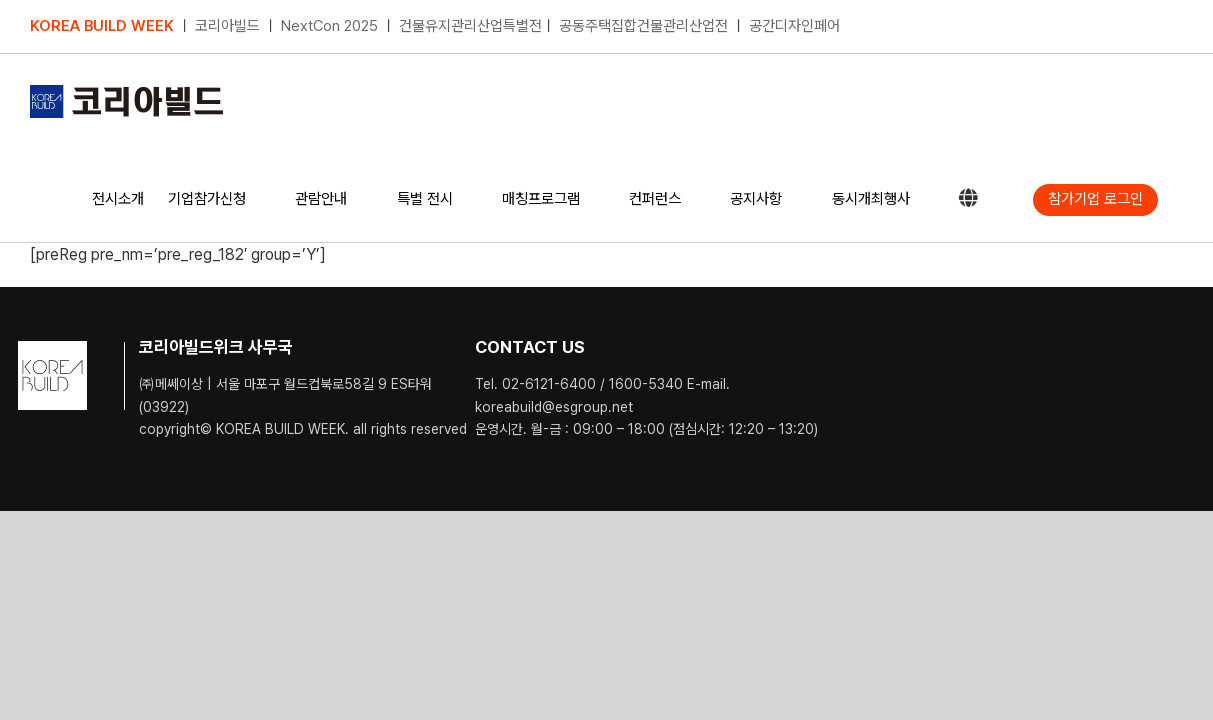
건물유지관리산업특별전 (470, 26)
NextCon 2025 (329, 26)
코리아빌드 (227, 26)
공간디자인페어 (794, 26)
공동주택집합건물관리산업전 (643, 26)
